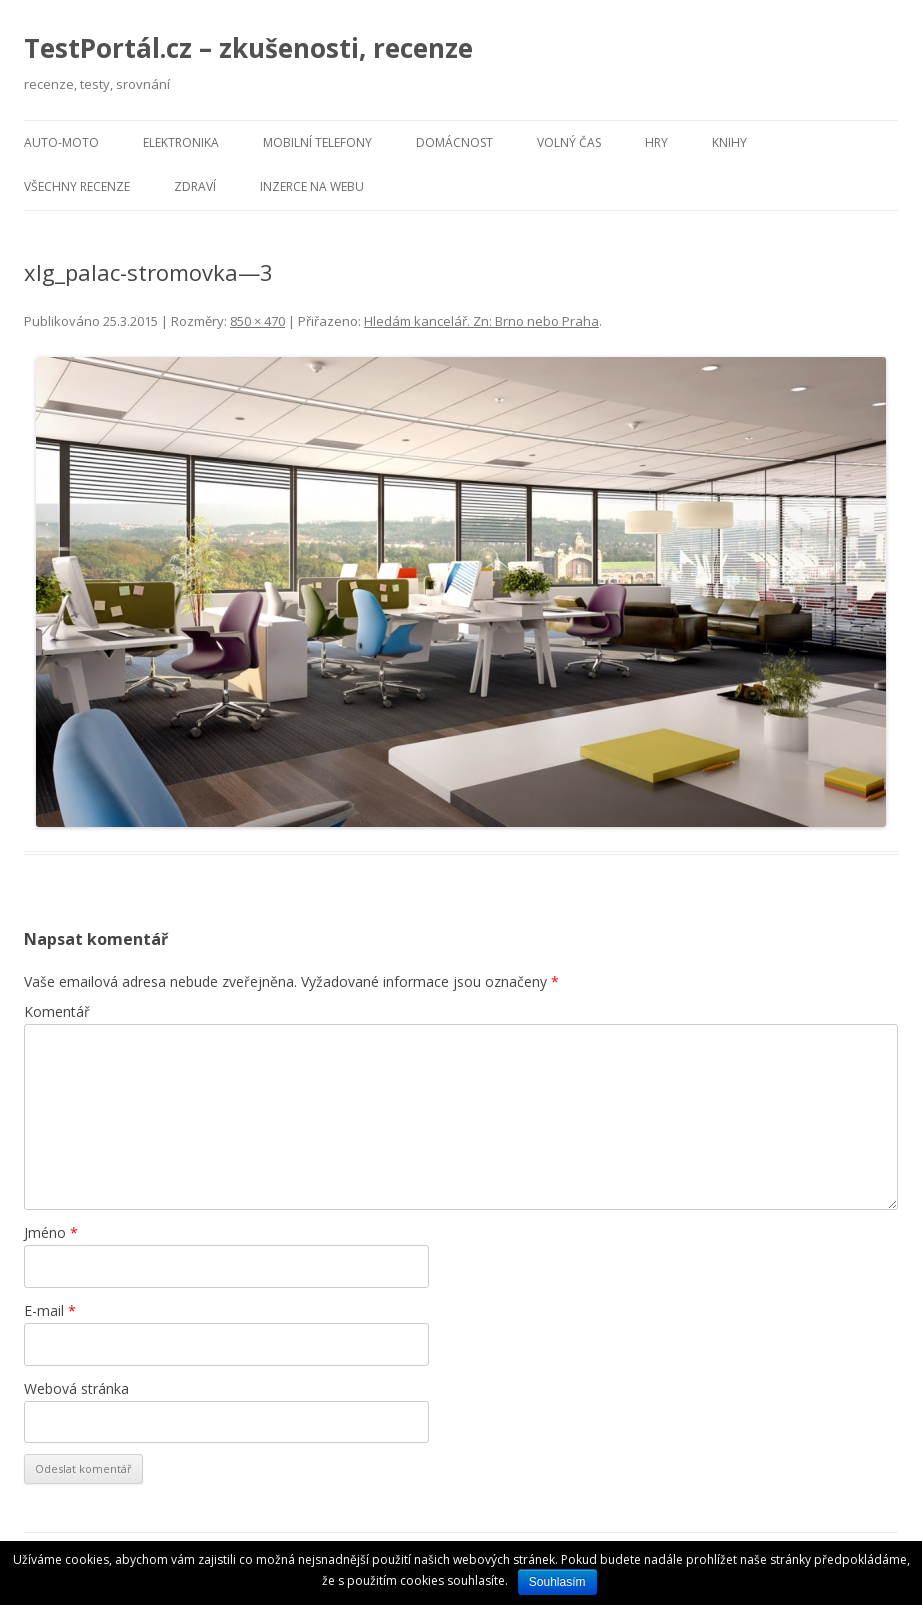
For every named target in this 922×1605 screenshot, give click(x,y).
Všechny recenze (77, 186)
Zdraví (195, 186)
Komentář (57, 1011)
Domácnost (454, 142)
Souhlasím (557, 1582)
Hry (656, 142)
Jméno (51, 1232)
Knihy (729, 142)
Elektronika (181, 142)
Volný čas (569, 142)
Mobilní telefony (317, 142)
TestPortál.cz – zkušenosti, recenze (248, 48)
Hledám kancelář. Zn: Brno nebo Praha (481, 321)
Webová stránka (76, 1388)
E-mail (50, 1310)
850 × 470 (257, 321)
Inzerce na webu (312, 186)
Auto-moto (61, 142)
